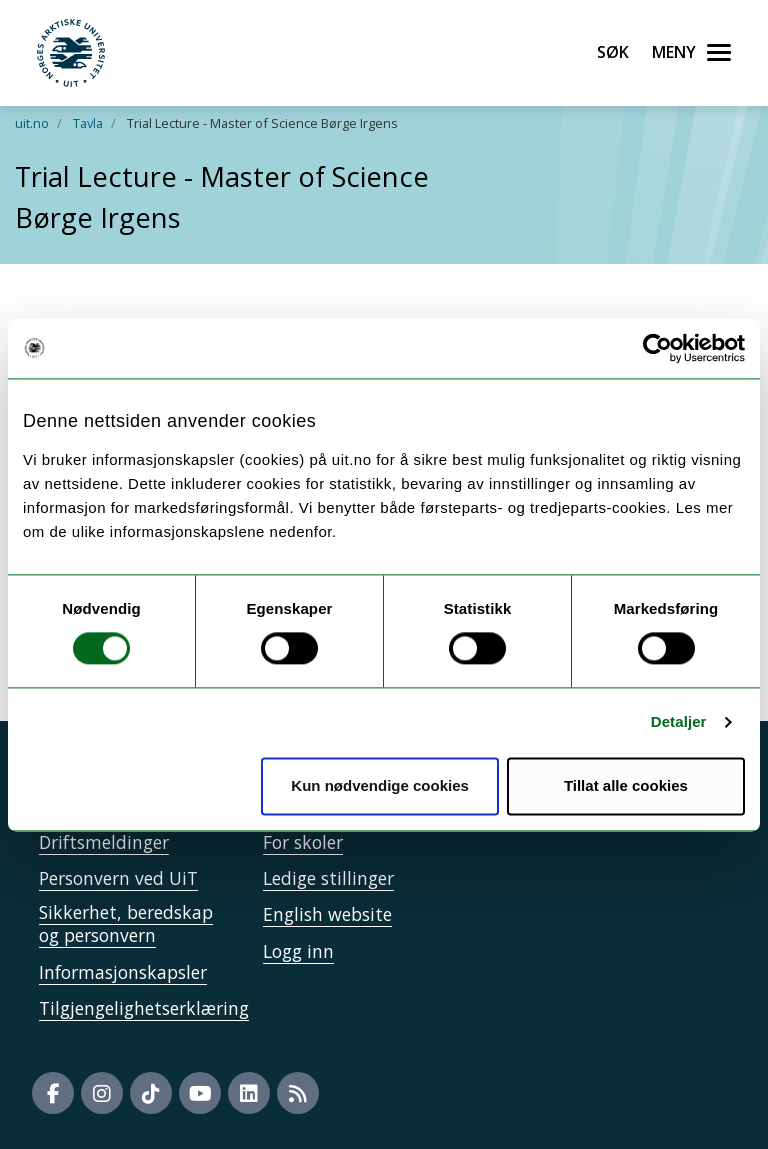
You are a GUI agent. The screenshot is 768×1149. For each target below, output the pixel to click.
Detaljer (679, 722)
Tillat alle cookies (626, 785)
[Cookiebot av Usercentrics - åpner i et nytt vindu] (657, 348)
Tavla (88, 123)
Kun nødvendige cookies (380, 785)
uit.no (32, 123)
